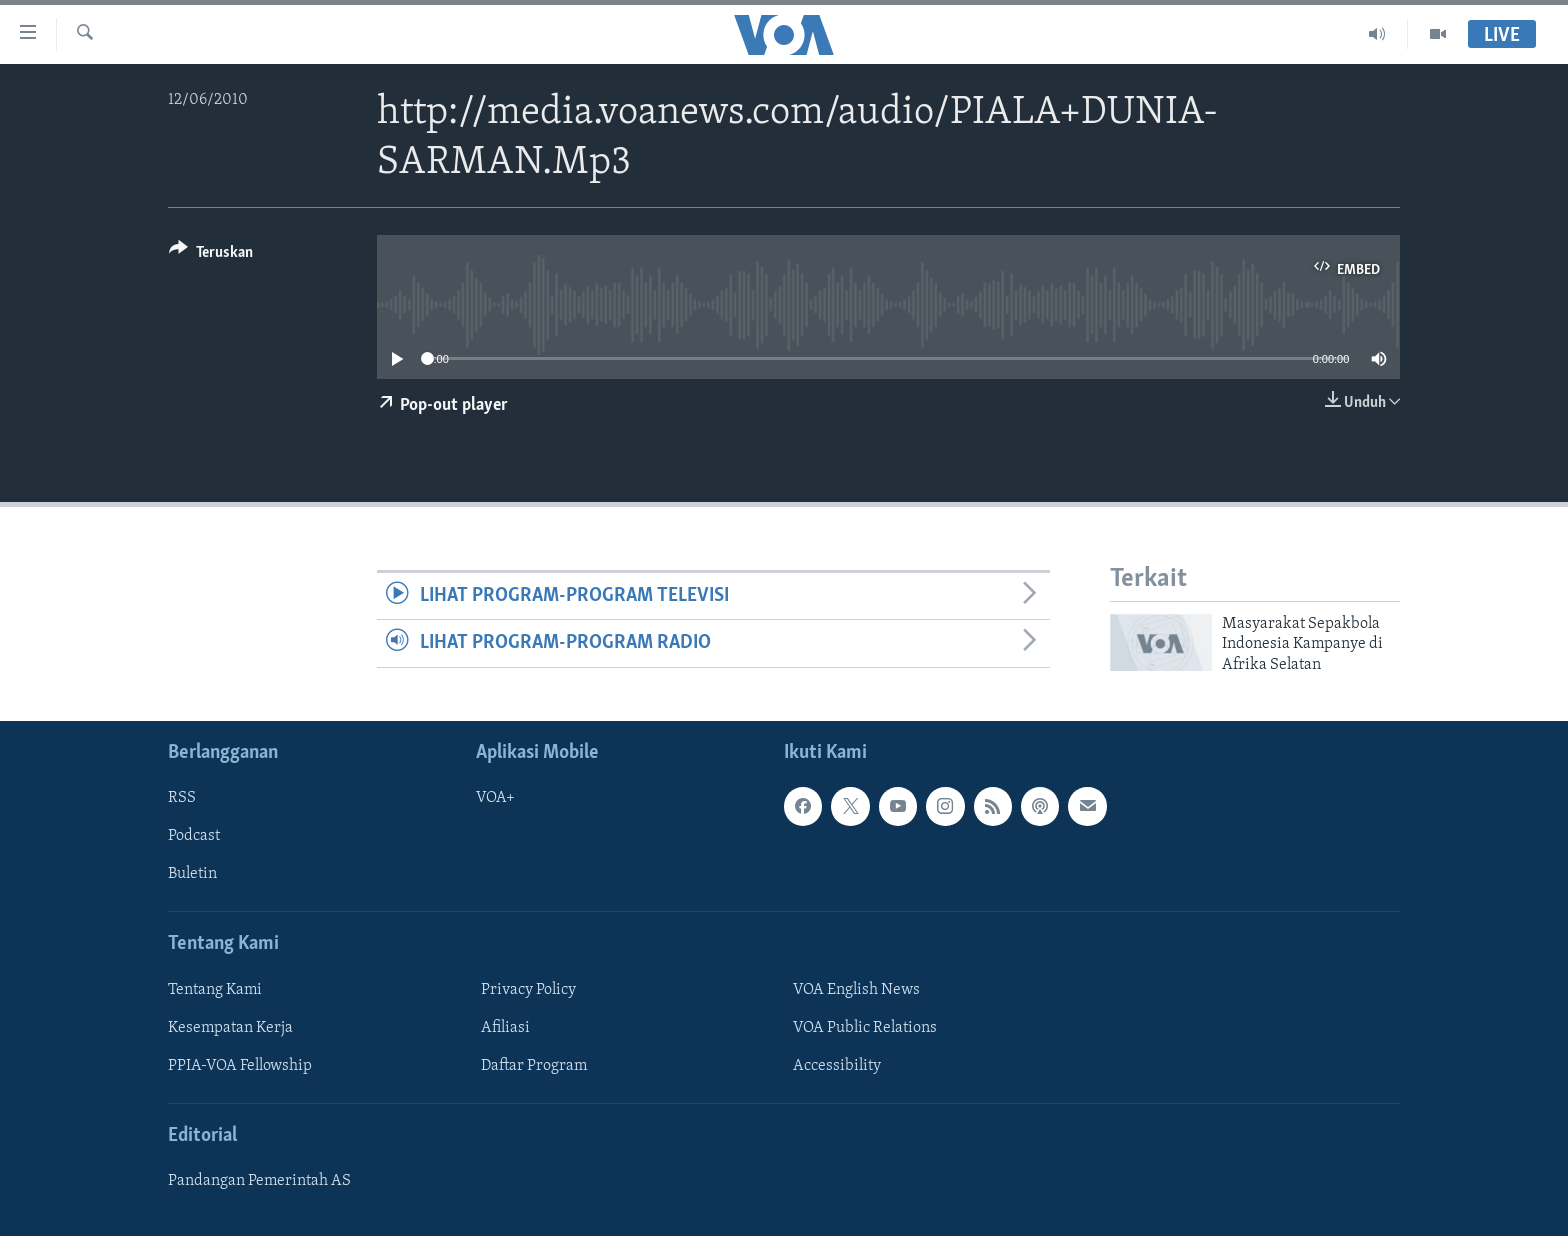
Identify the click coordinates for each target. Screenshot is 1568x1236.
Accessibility (837, 1066)
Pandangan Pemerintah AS (259, 1181)
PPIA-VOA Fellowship (240, 1066)
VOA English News (856, 990)
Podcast (194, 836)
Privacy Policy (528, 990)
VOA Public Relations (865, 1028)
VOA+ (495, 798)
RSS (182, 798)
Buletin (192, 874)
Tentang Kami (215, 990)
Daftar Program (534, 1066)
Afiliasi (505, 1028)
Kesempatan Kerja (230, 1028)
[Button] (211, 255)
